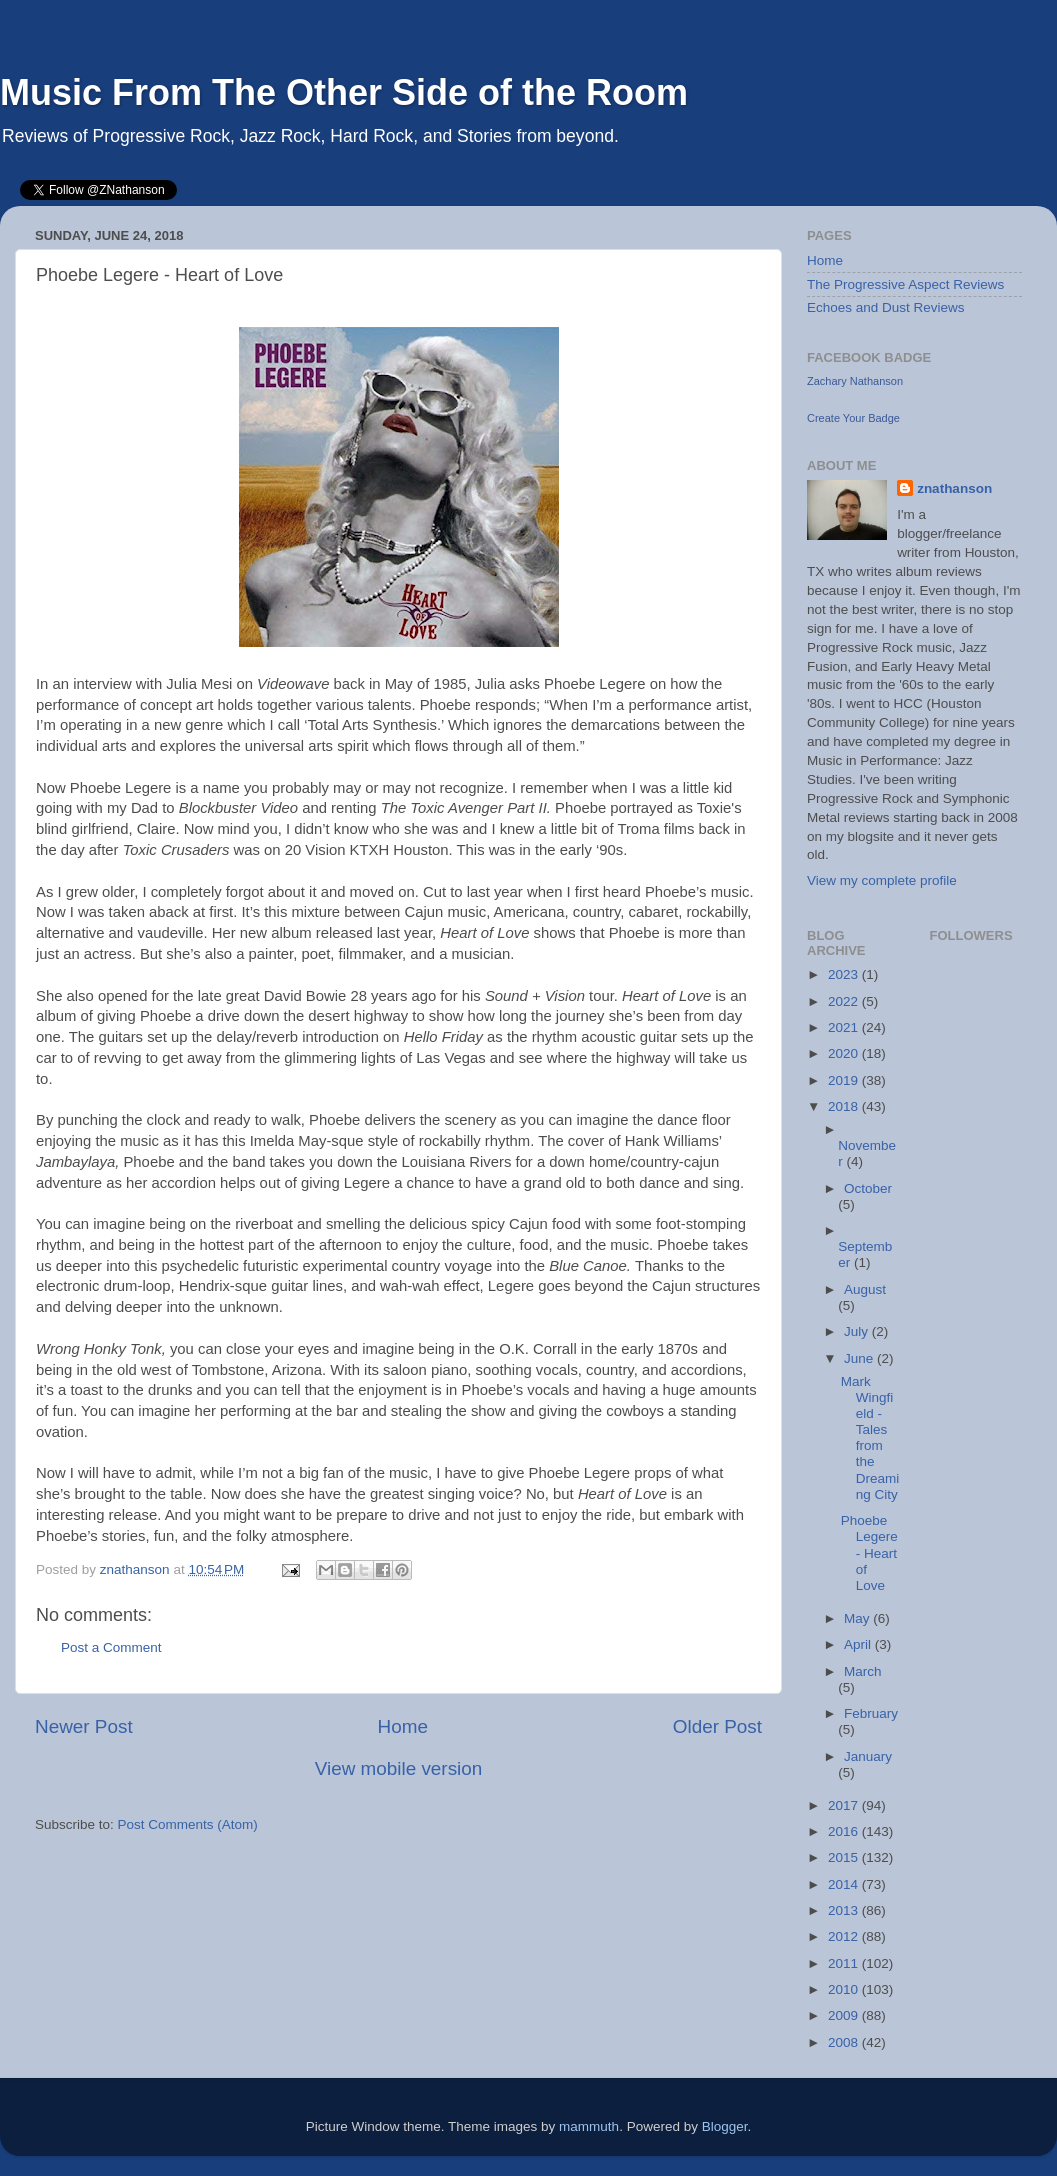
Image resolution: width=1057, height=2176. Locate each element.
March (863, 1671)
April (859, 1644)
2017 (845, 1805)
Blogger (725, 2126)
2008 (845, 2042)
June (860, 1358)
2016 (845, 1831)
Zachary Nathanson (855, 381)
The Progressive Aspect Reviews (905, 284)
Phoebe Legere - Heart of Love (869, 1553)
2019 (845, 1080)
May (858, 1618)
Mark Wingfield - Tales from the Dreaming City (870, 1438)
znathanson (954, 488)
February (871, 1713)
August (865, 1289)
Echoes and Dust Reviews (886, 307)
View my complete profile (882, 880)
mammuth (589, 2126)
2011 (845, 1963)
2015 (845, 1857)
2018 (845, 1106)
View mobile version (399, 1768)
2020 (845, 1053)
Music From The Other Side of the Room (344, 92)
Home (403, 1726)
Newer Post (84, 1726)
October (868, 1188)
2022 (845, 1001)
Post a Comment (111, 1647)
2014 (845, 1884)
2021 (845, 1027)
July (858, 1331)
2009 (845, 2015)
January (868, 1756)
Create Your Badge (853, 418)
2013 (845, 1910)
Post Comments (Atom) (188, 1824)
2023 (845, 974)
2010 (845, 1989)
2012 (845, 1936)
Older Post (717, 1726)
